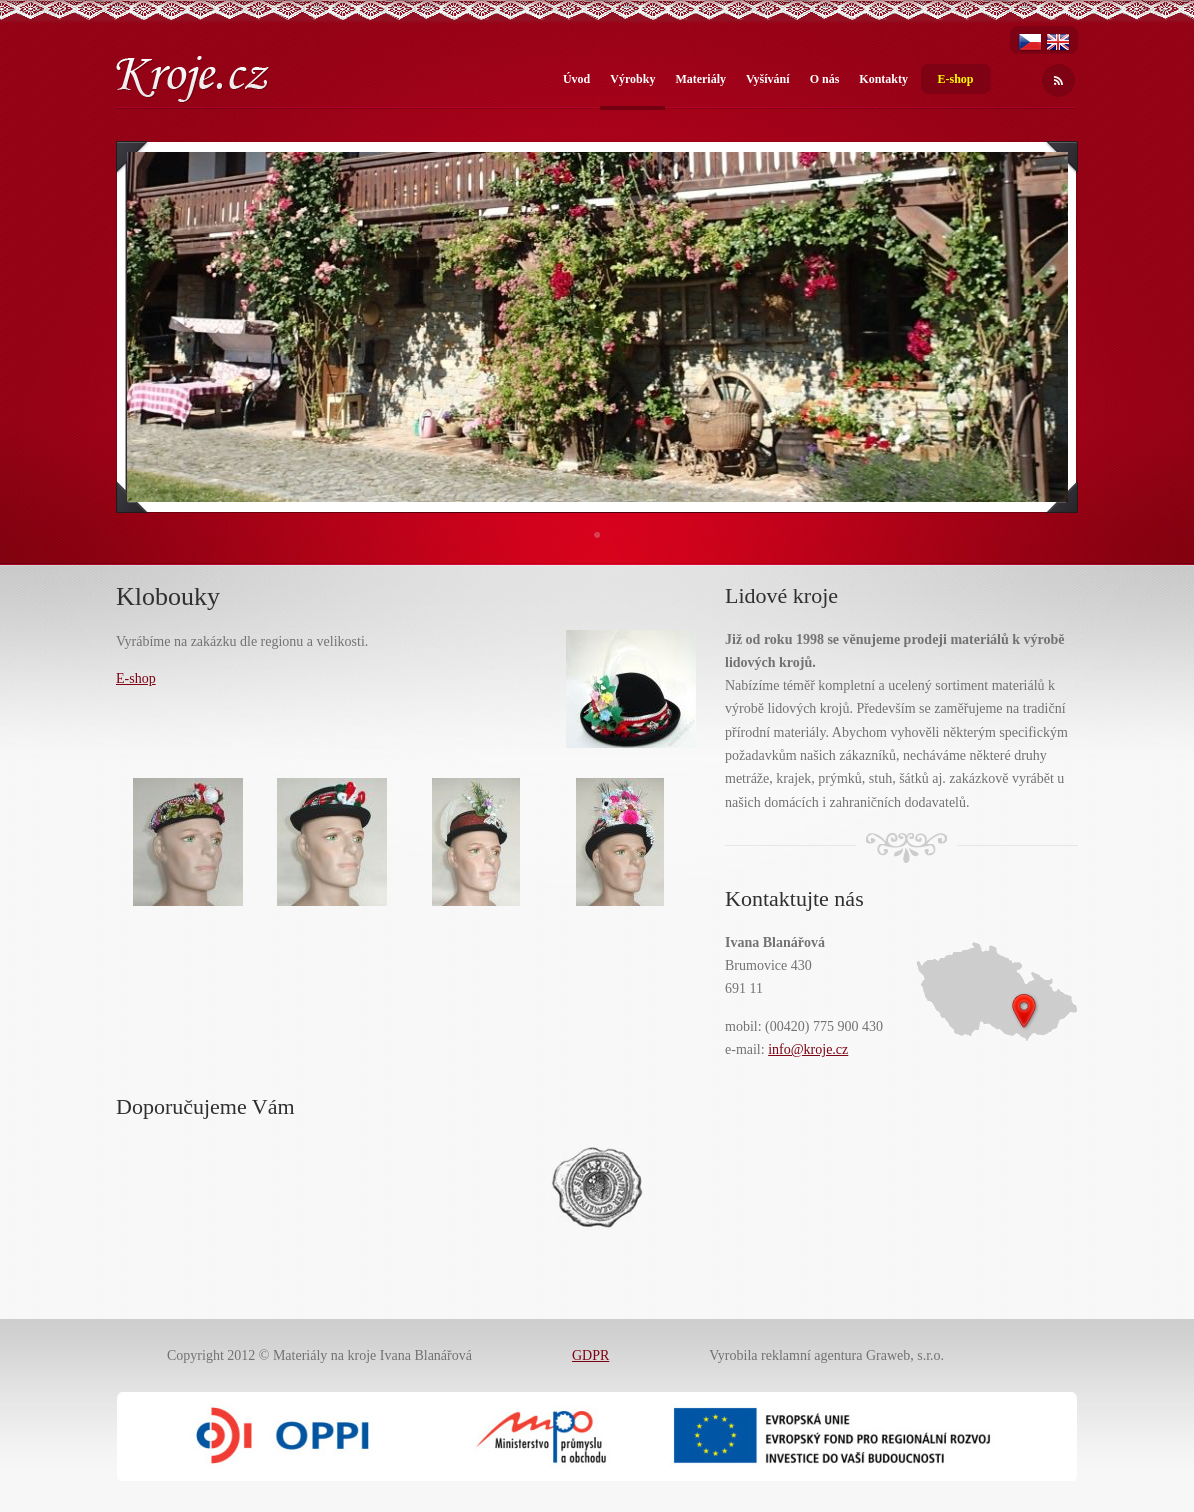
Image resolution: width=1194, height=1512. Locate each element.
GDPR (590, 1355)
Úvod (576, 79)
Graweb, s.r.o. (905, 1355)
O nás (825, 79)
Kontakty (883, 79)
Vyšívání (768, 79)
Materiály (700, 79)
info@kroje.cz (808, 1049)
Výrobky (632, 79)
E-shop (955, 79)
